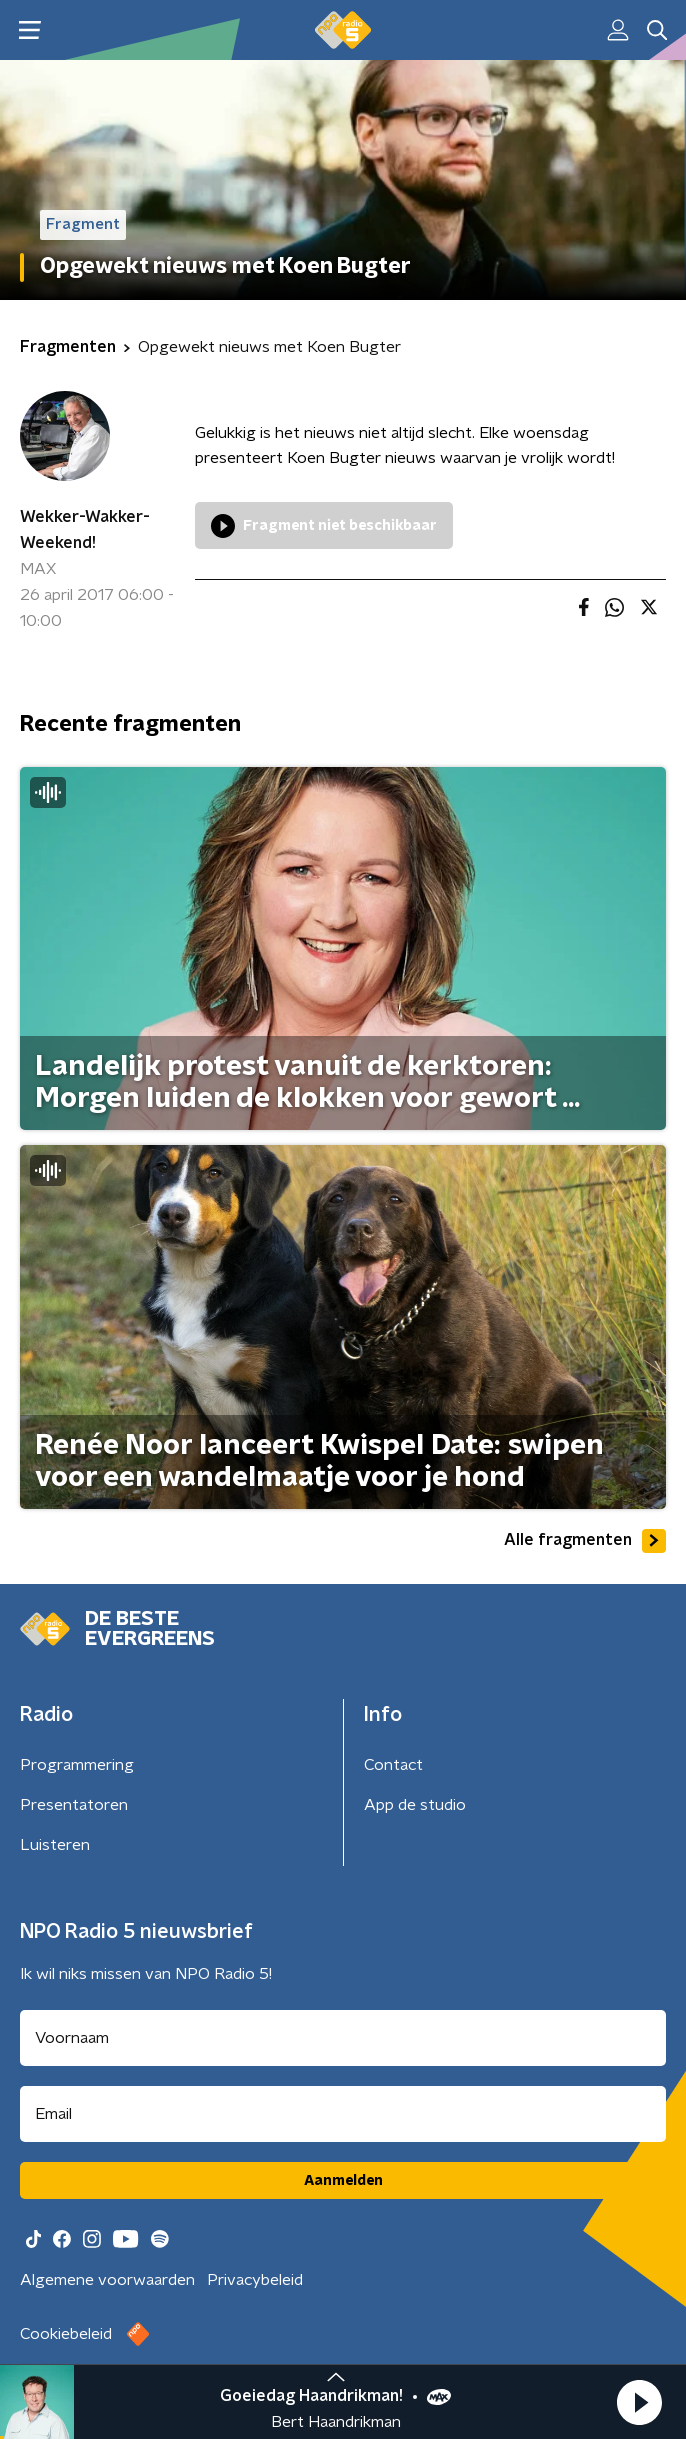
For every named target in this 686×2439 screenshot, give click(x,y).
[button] (639, 2402)
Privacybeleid (255, 2280)
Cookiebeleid (66, 2334)
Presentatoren (74, 1805)
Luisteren (55, 1845)
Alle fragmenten (585, 1541)
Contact (393, 1765)
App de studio (415, 1805)
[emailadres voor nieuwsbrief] (343, 2114)
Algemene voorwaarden (107, 2280)
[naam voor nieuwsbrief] (343, 2038)
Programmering (77, 1765)
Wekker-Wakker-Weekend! (85, 530)
